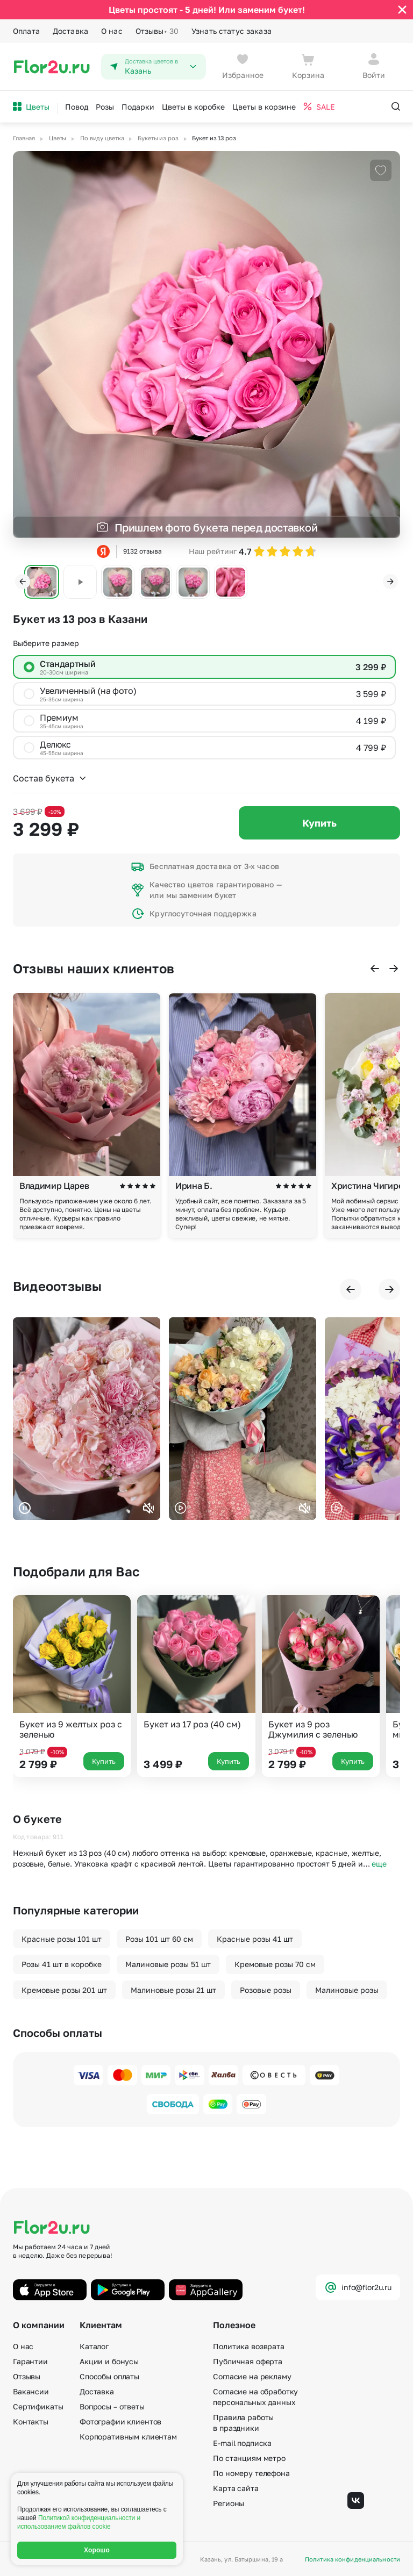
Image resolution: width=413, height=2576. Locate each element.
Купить (319, 823)
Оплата (26, 30)
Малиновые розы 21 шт (173, 1989)
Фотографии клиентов (120, 2421)
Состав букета (50, 778)
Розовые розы (265, 1989)
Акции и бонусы (109, 2361)
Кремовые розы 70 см (275, 1964)
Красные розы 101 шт (62, 1938)
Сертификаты (38, 2406)
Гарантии (30, 2361)
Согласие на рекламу (252, 2376)
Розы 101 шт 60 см (159, 1938)
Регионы (228, 2503)
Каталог (94, 2346)
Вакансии (31, 2391)
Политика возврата (248, 2346)
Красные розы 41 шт (255, 1938)
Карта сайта (235, 2488)
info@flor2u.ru (357, 2287)
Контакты (30, 2421)
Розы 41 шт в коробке (62, 1964)
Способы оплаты (109, 2376)
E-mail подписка (242, 2443)
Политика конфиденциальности (352, 2559)
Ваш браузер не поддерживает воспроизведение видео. (86, 1418)
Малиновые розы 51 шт (168, 1964)
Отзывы (157, 31)
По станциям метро (249, 2458)
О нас (112, 30)
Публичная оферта (247, 2361)
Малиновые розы (347, 1989)
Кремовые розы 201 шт (64, 1989)
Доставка (70, 30)
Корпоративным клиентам (128, 2436)
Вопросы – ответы (112, 2406)
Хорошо (97, 2550)
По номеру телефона (251, 2473)
